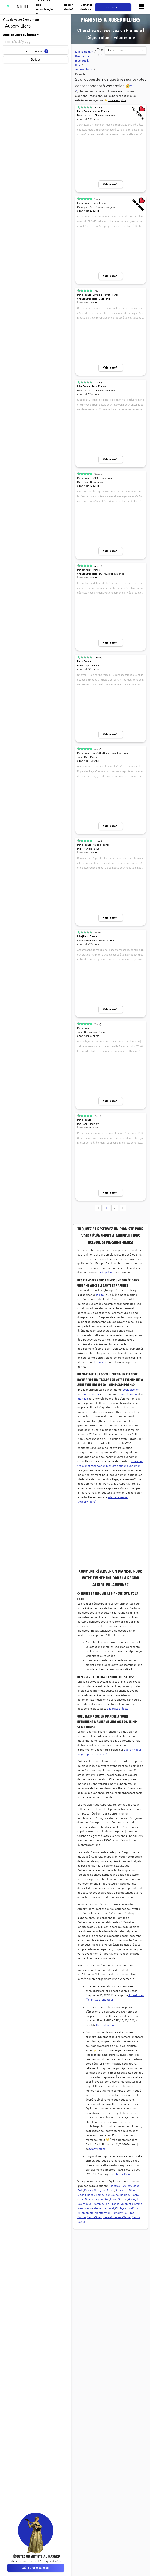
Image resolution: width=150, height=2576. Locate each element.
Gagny (132, 2199)
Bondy (91, 2195)
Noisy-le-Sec (100, 2199)
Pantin (81, 2217)
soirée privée (104, 1272)
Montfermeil (103, 2213)
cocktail (100, 1295)
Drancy (88, 2190)
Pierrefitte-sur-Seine (117, 2217)
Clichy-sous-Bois (126, 2208)
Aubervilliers (83, 69)
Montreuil (116, 2186)
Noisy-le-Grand (104, 2190)
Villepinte (127, 2204)
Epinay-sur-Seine (107, 2195)
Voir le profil (110, 184)
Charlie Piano (123, 2174)
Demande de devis (86, 7)
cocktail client (131, 1389)
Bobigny (125, 2195)
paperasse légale (117, 1708)
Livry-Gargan (118, 2199)
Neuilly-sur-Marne (89, 2208)
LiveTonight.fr (84, 51)
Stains (138, 2204)
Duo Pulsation (105, 2025)
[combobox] (35, 26)
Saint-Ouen (94, 2217)
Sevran (119, 2190)
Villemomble (85, 2213)
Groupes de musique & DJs (82, 61)
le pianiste (100, 1362)
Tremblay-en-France (106, 2204)
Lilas (131, 2213)
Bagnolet (108, 2208)
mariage (82, 1398)
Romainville (119, 2213)
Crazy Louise (97, 2149)
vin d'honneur (129, 1394)
